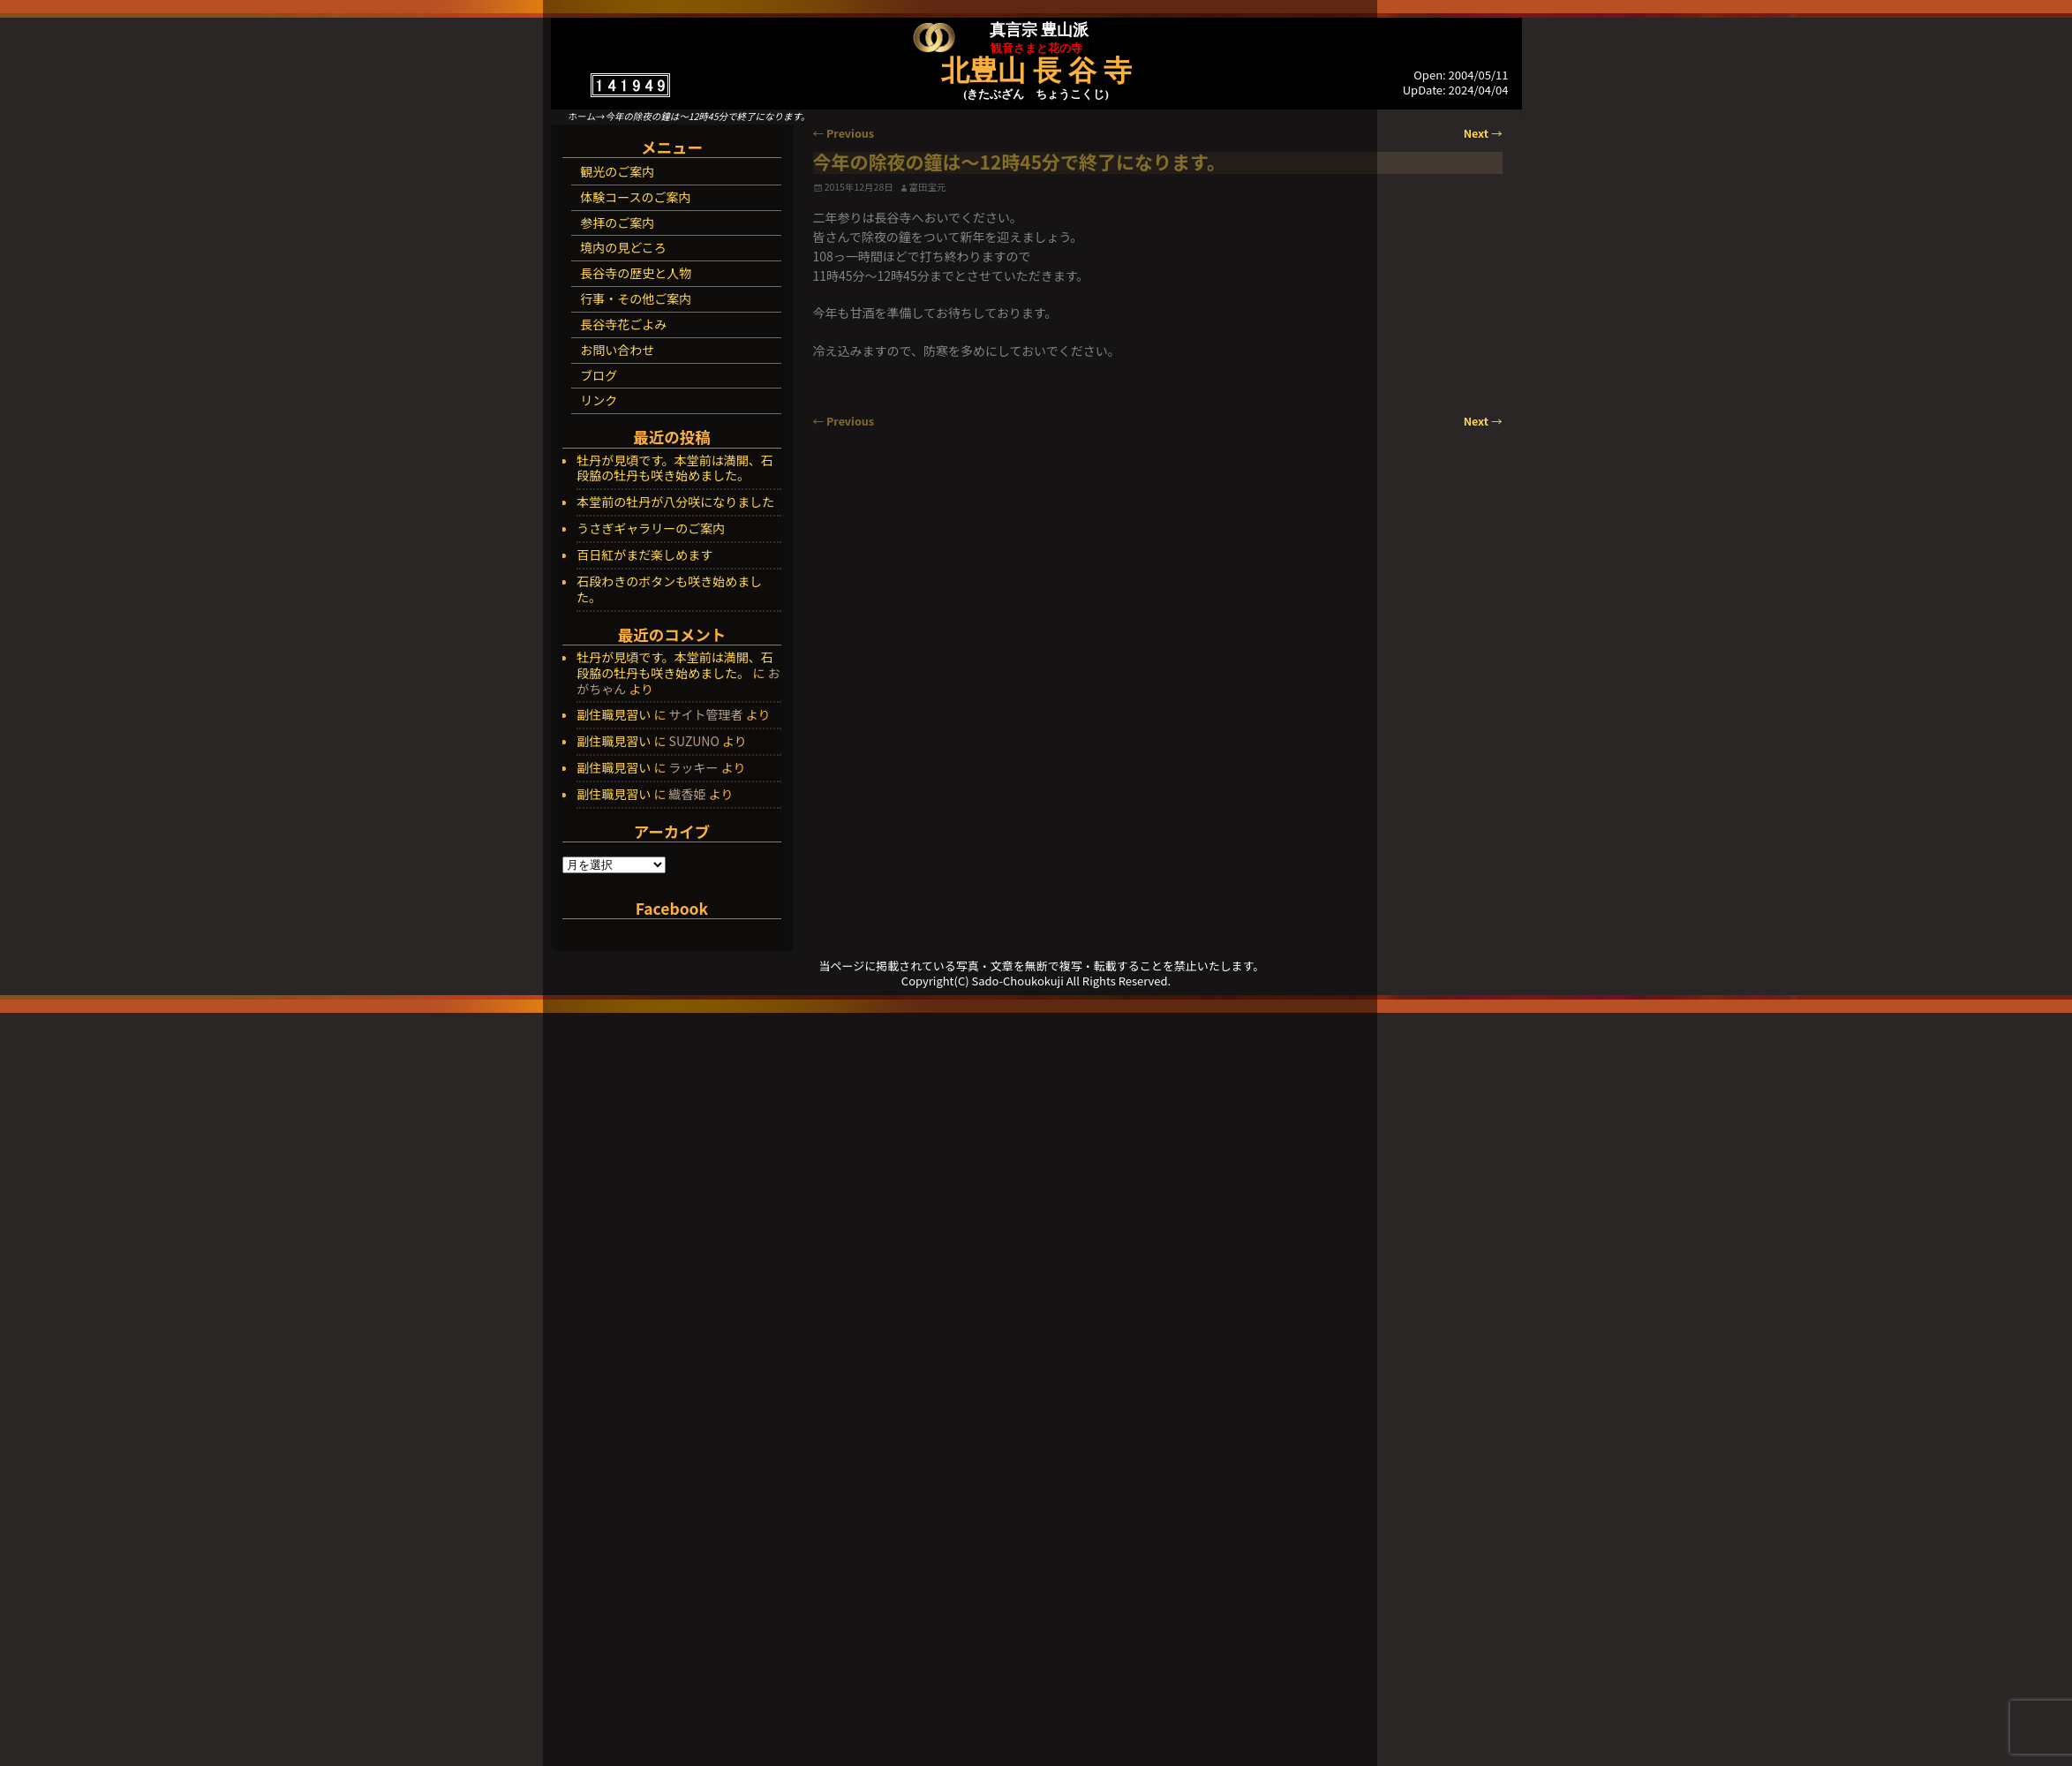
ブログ (598, 375)
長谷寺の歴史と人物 (635, 273)
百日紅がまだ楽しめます (644, 555)
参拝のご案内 (617, 222)
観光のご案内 (617, 171)
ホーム (582, 116)
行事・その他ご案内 (635, 298)
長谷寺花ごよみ (623, 324)
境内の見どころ (623, 247)
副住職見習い (613, 714)
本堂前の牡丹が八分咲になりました (675, 502)
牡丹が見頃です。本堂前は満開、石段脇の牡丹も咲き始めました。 (674, 469)
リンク (598, 400)
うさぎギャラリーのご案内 (650, 529)
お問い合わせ (617, 349)
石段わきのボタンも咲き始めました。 (669, 590)
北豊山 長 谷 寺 (1036, 71)
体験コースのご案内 (635, 197)
